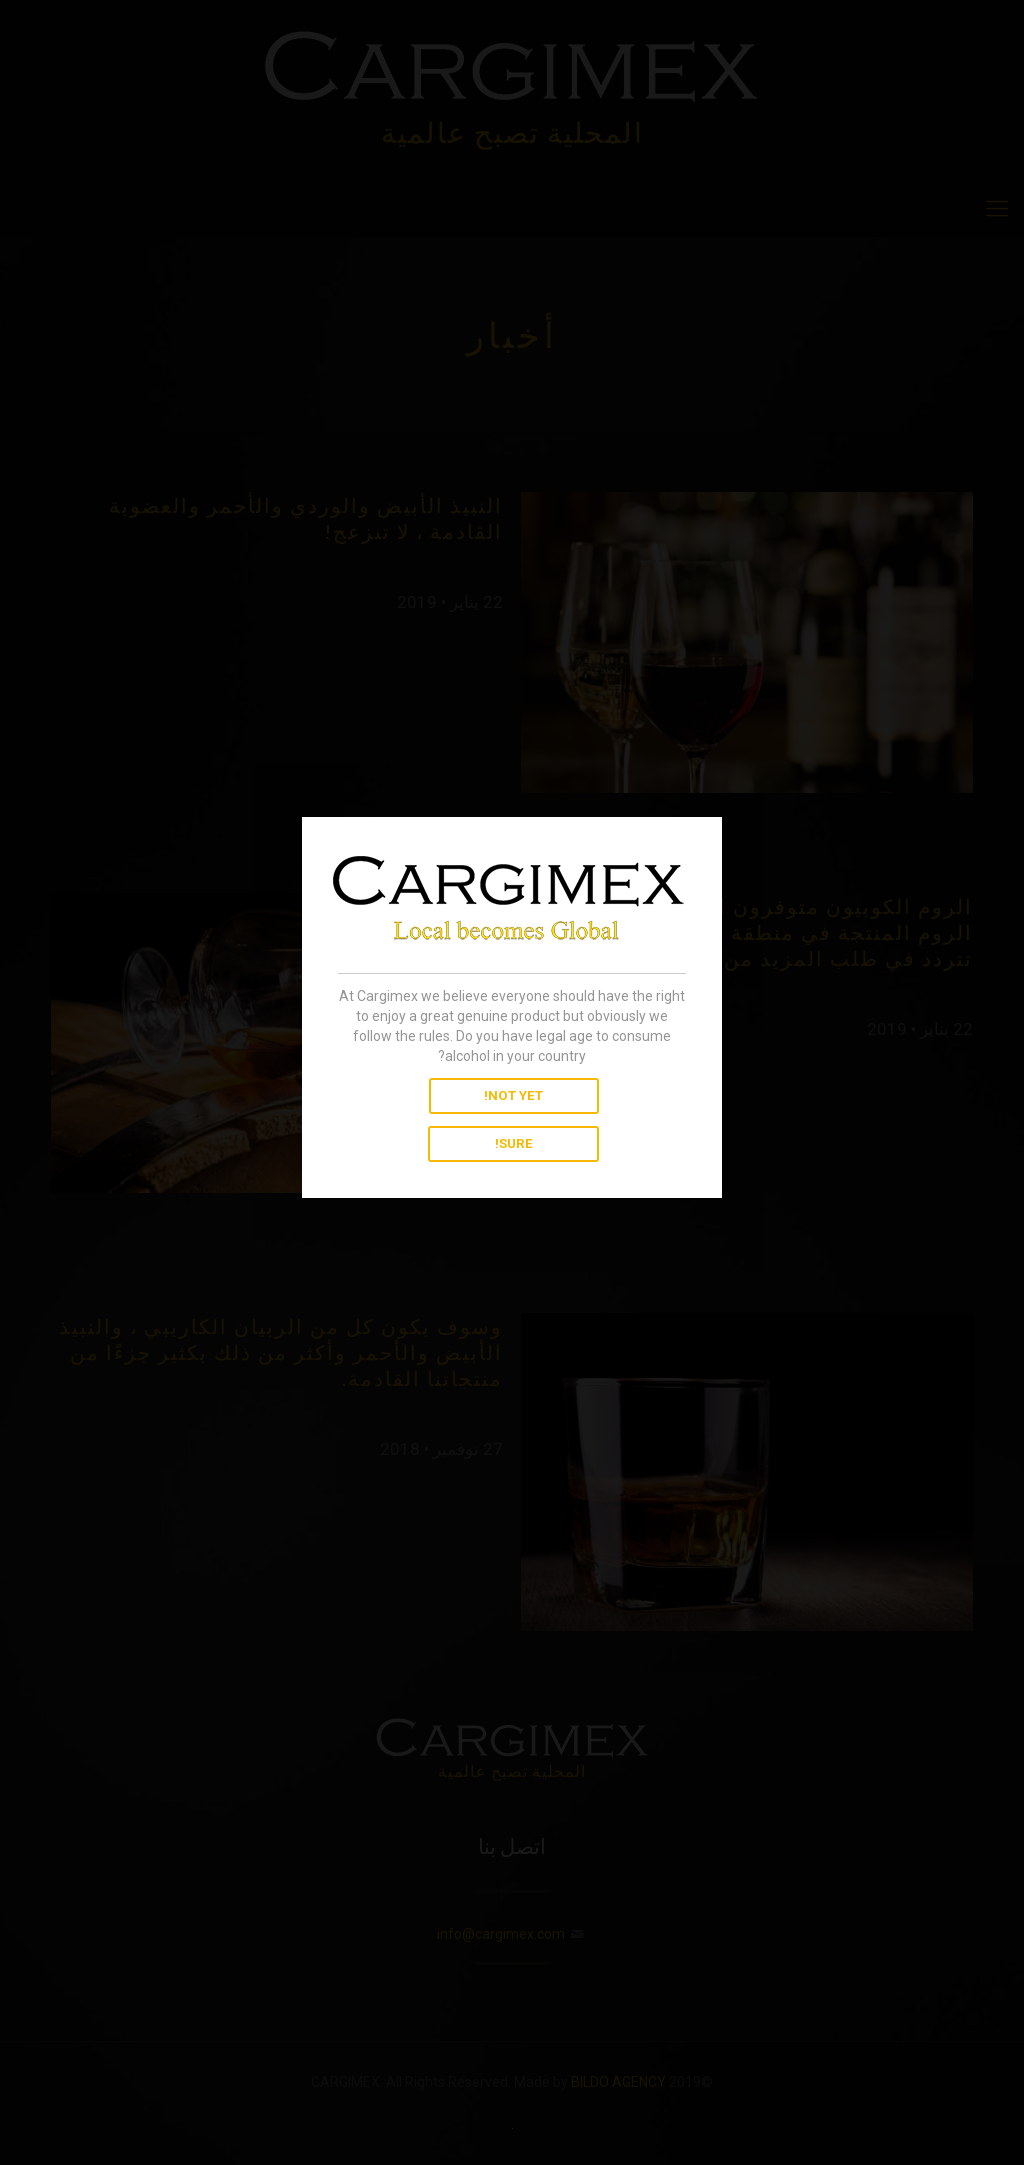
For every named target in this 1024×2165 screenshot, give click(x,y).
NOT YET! (513, 1095)
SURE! (514, 1143)
